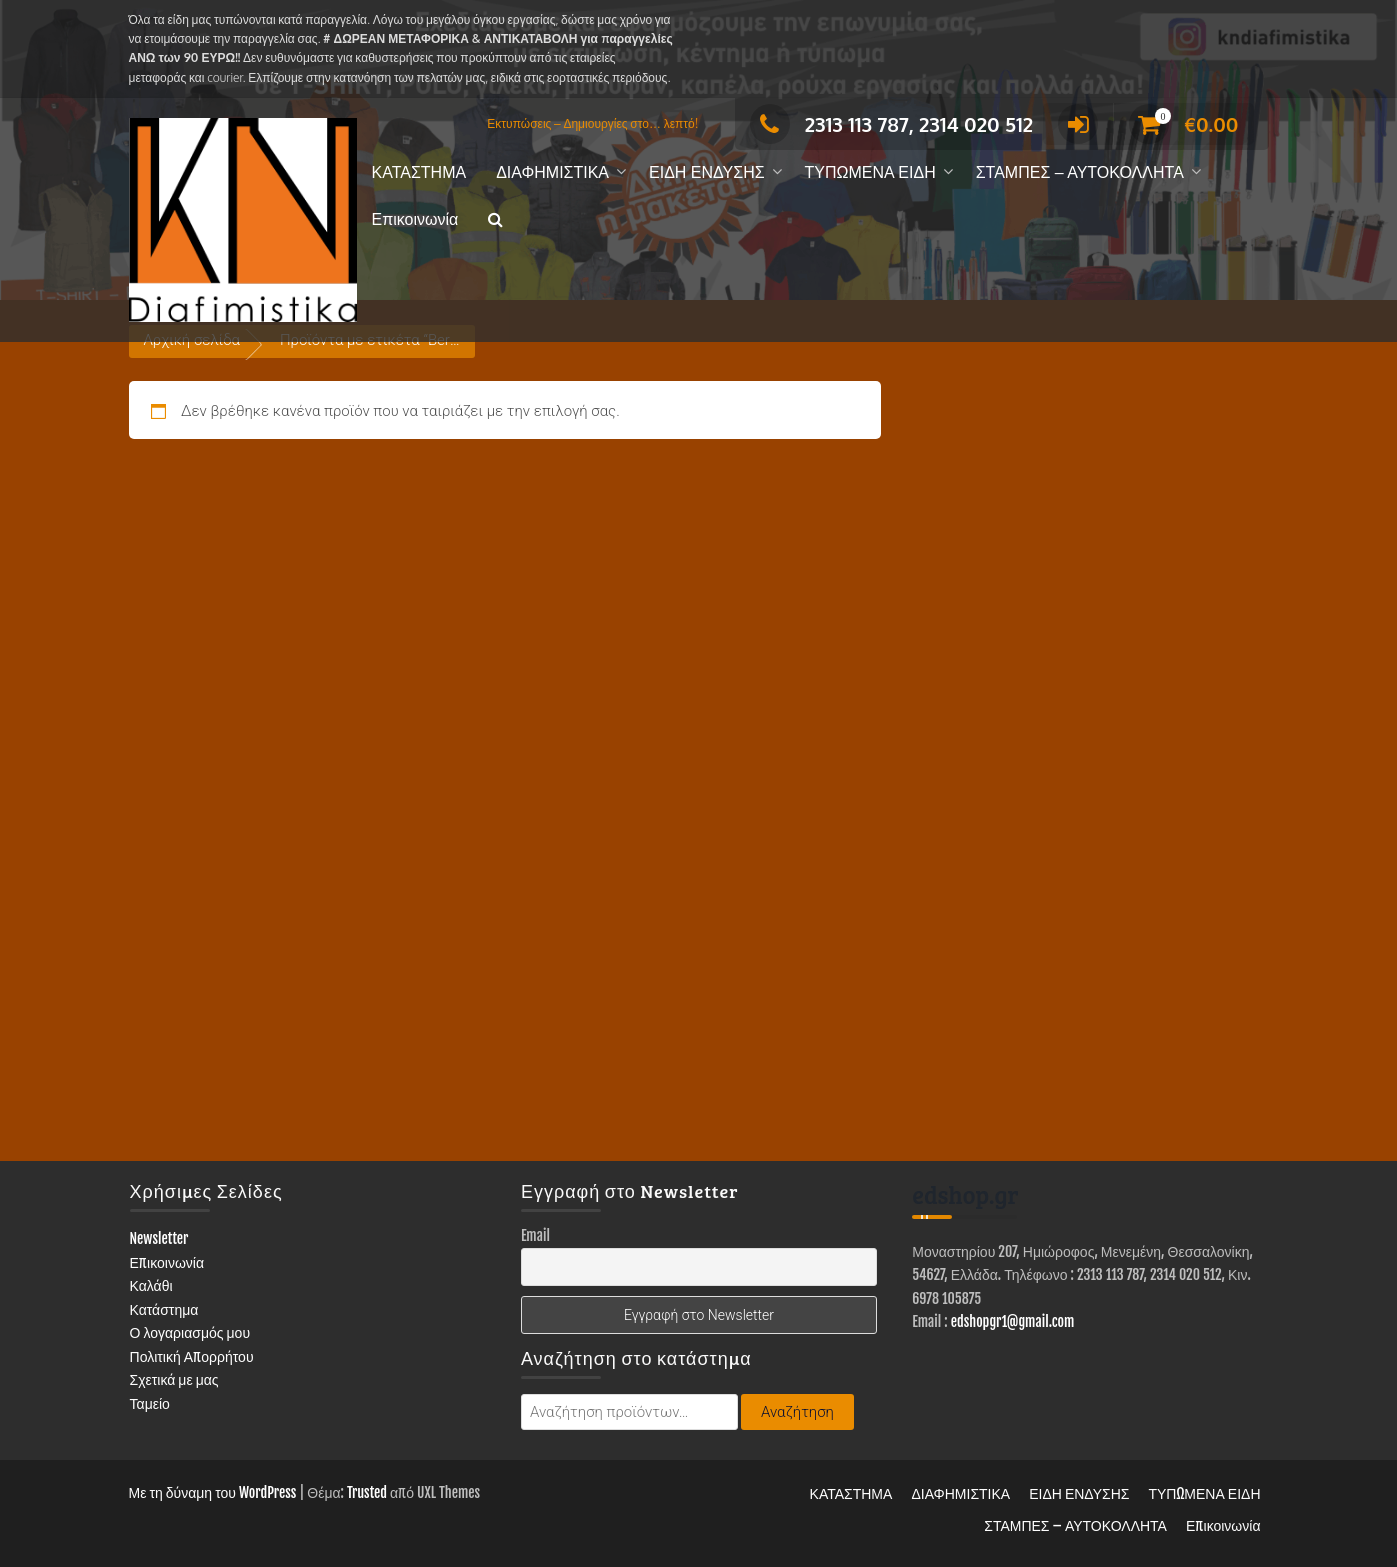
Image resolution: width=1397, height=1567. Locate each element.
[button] (495, 220)
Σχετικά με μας (174, 1379)
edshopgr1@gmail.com (1013, 1321)
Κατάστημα (164, 1309)
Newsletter (159, 1238)
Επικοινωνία (415, 219)
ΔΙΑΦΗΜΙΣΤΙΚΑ (552, 172)
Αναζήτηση (797, 1412)
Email (535, 1235)
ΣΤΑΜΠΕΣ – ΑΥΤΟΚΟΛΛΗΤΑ (1080, 172)
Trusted (367, 1492)
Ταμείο (150, 1403)
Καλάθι (151, 1285)
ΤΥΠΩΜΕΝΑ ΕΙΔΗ (870, 172)
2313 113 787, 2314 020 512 (891, 124)
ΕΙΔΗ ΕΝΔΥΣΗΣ (707, 172)
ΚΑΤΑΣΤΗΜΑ (419, 172)
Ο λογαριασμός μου (190, 1332)
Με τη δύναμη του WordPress (213, 1492)
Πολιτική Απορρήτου (192, 1356)
